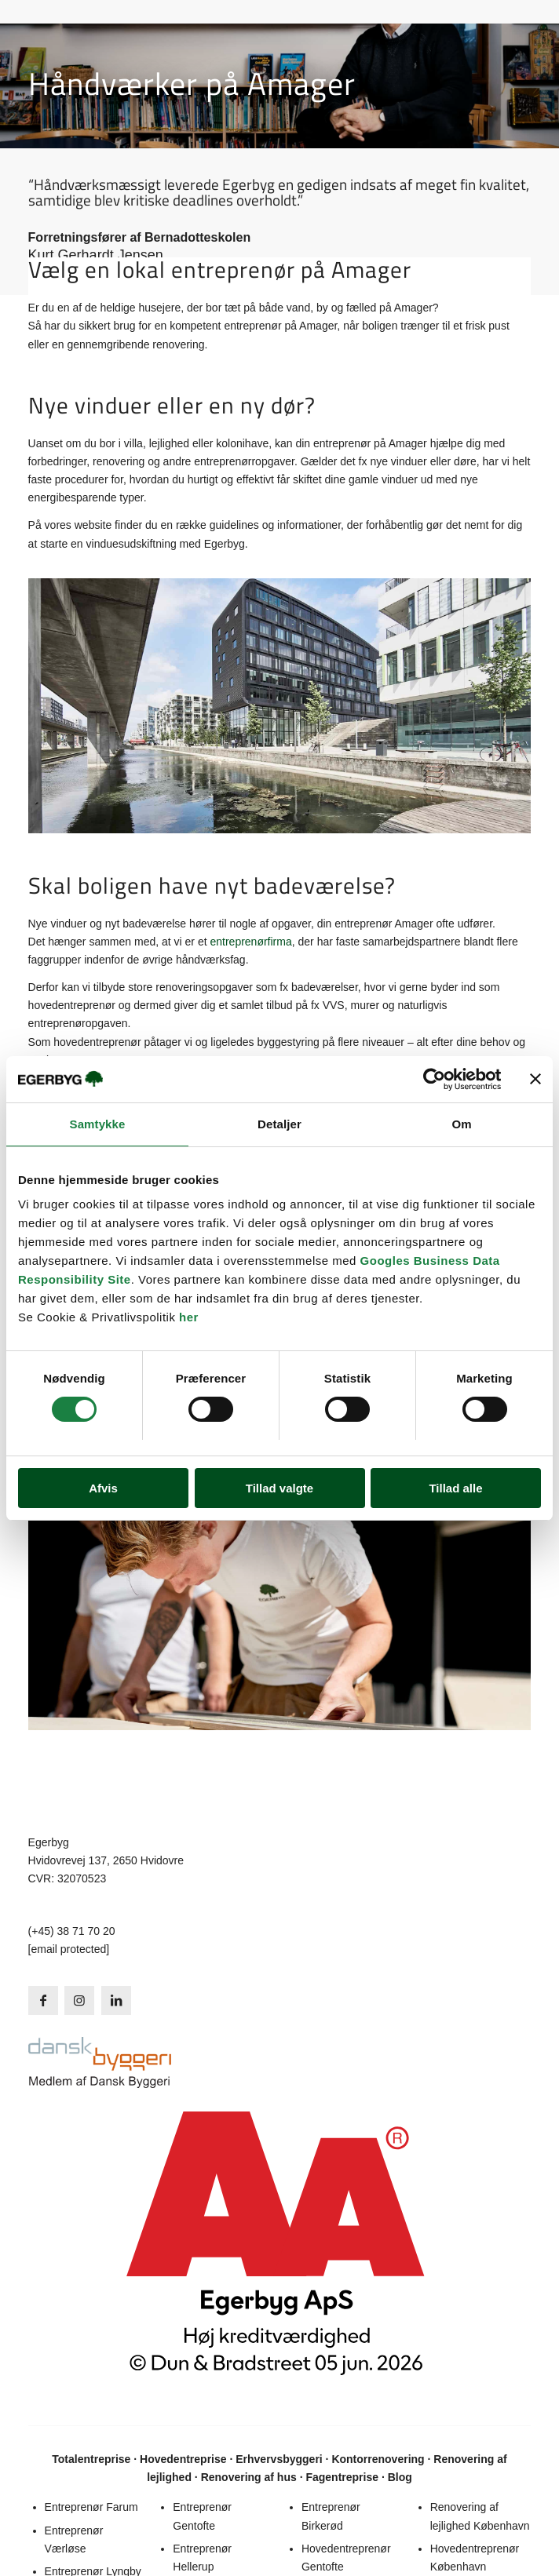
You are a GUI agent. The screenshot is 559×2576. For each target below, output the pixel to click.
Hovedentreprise (183, 2459)
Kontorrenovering (377, 2459)
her (189, 1317)
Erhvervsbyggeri (279, 2459)
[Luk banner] (535, 1078)
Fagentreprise (341, 2477)
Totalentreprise (91, 2459)
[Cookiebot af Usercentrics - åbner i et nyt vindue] (432, 1079)
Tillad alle (455, 1488)
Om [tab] (461, 1124)
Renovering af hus (249, 2477)
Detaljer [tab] (279, 1124)
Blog (400, 2477)
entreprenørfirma (250, 941)
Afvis (103, 1488)
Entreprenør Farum (91, 2507)
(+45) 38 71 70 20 (71, 1931)
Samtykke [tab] (98, 1124)
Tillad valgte (279, 1488)
